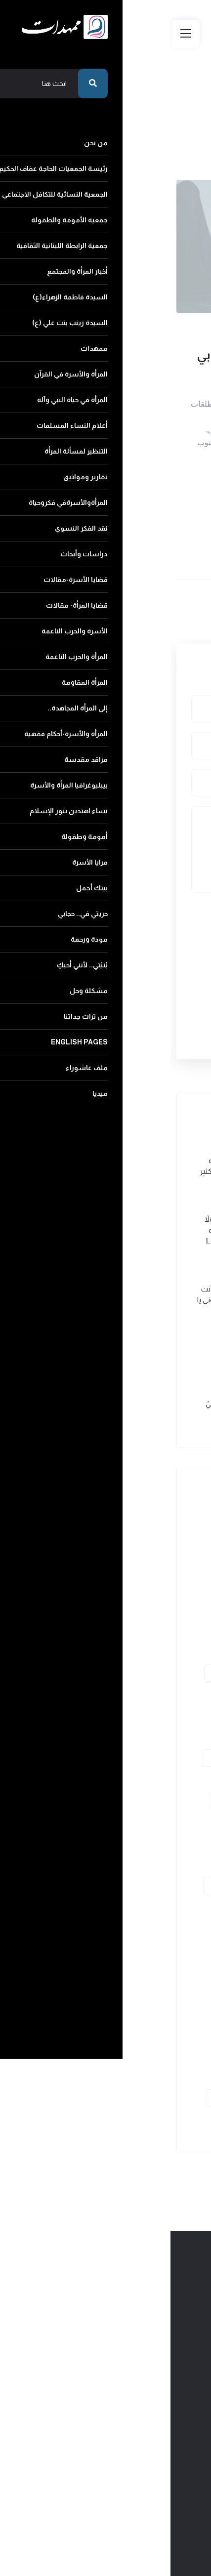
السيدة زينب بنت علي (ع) (137, 1673)
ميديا (164, 2119)
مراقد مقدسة (152, 1949)
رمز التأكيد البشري (164, 913)
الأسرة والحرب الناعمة (143, 1864)
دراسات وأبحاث (73, 1800)
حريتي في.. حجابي (87, 2034)
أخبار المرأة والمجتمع (145, 1630)
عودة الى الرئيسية (156, 138)
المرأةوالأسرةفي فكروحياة (137, 1779)
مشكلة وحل (154, 2076)
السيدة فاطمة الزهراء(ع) (138, 1652)
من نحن (161, 1524)
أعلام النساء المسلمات (141, 1737)
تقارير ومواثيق (64, 1758)
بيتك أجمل (157, 2034)
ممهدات (58, 1673)
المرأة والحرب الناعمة (145, 1885)
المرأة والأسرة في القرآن (140, 1694)
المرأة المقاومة (65, 1885)
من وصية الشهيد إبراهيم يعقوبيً (85, 1403)
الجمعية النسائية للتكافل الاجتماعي (124, 1567)
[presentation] (115, 946)
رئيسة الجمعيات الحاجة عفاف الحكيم (123, 1545)
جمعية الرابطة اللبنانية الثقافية (130, 1609)
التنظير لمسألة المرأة (144, 1758)
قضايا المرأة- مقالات (144, 1843)
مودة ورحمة (155, 2055)
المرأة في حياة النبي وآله (141, 1715)
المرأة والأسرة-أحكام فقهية (135, 1928)
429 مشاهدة (179, 336)
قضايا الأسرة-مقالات (143, 1822)
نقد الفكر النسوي (149, 1800)
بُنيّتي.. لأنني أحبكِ (83, 2055)
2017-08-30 (81, 323)
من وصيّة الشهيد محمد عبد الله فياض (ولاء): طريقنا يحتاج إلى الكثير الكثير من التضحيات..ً (82, 1171)
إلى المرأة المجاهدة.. (145, 1907)
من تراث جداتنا (85, 2076)
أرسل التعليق (142, 1003)
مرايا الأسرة (82, 2013)
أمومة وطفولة (151, 2013)
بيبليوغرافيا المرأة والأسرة (137, 1970)
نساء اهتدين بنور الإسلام (137, 1991)
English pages (145, 2098)
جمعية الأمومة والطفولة (137, 1588)
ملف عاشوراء (66, 2098)
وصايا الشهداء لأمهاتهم (162, 323)
